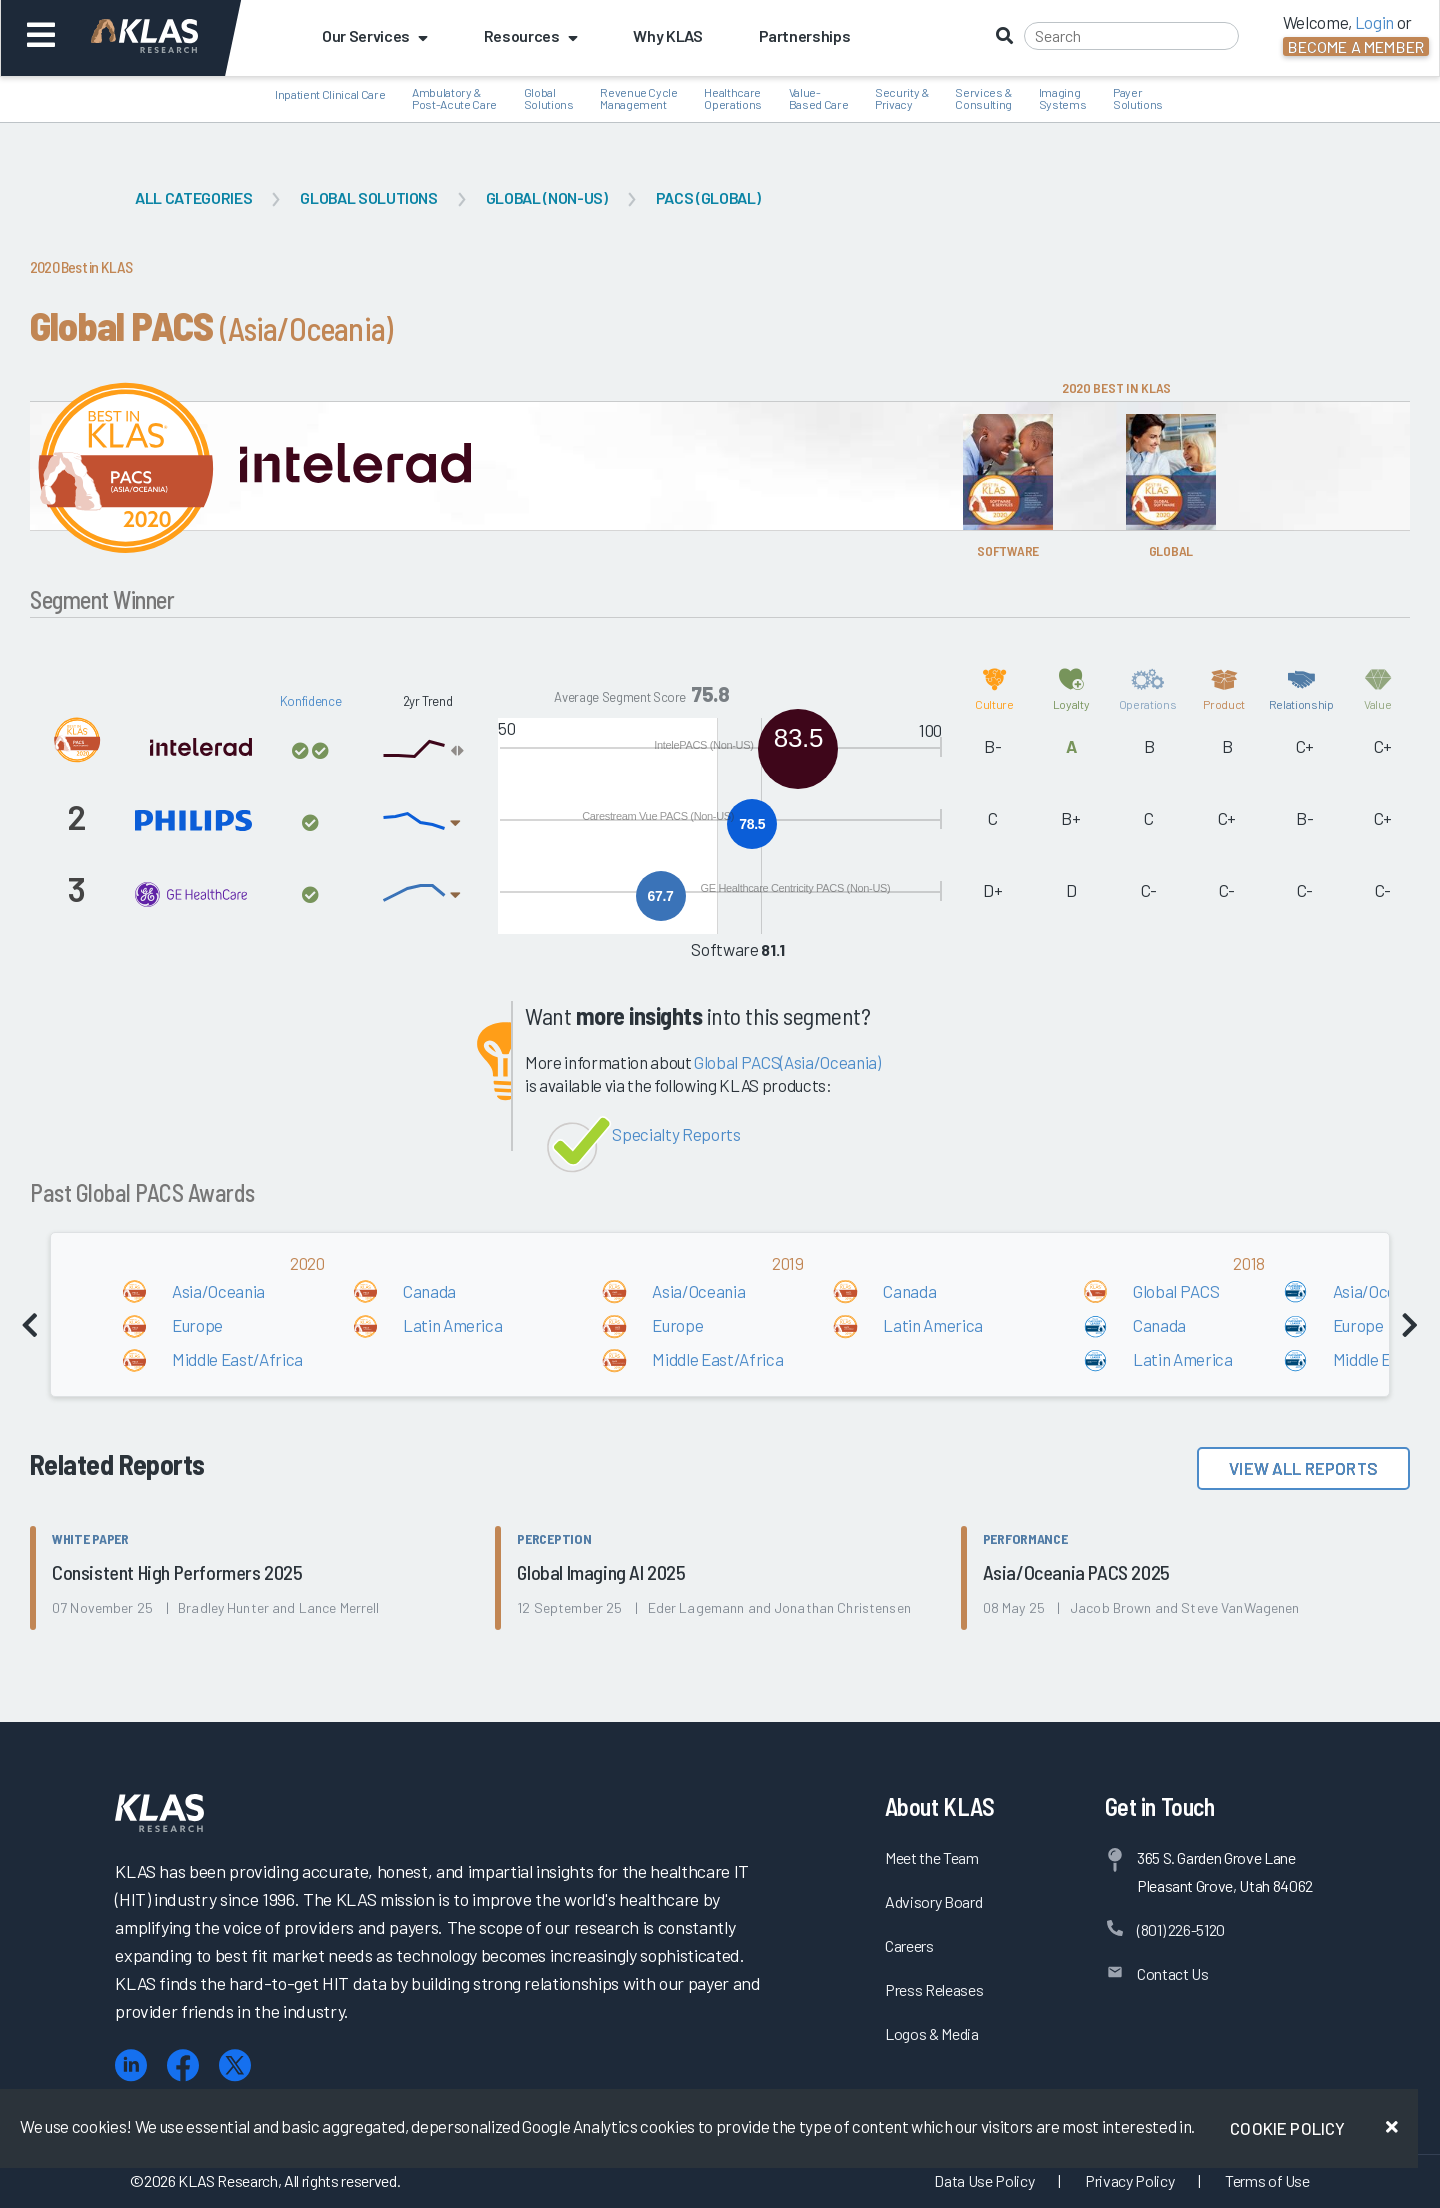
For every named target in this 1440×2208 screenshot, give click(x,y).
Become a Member (1356, 46)
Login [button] (1374, 22)
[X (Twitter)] (235, 2065)
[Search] (1131, 36)
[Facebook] (183, 2065)
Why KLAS (667, 35)
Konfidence (311, 701)
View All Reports (1303, 1468)
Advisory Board (933, 1901)
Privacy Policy (1129, 2180)
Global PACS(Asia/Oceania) (787, 1062)
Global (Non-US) (547, 197)
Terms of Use (1267, 2180)
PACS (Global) (708, 197)
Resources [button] (531, 35)
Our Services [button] (375, 35)
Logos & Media (932, 2033)
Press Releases (934, 1989)
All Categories (193, 197)
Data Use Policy (984, 2180)
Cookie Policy (1287, 2128)
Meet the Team (932, 1857)
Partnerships (805, 35)
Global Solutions (369, 197)
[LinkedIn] (131, 2065)
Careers (909, 1945)
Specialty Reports (676, 1134)
